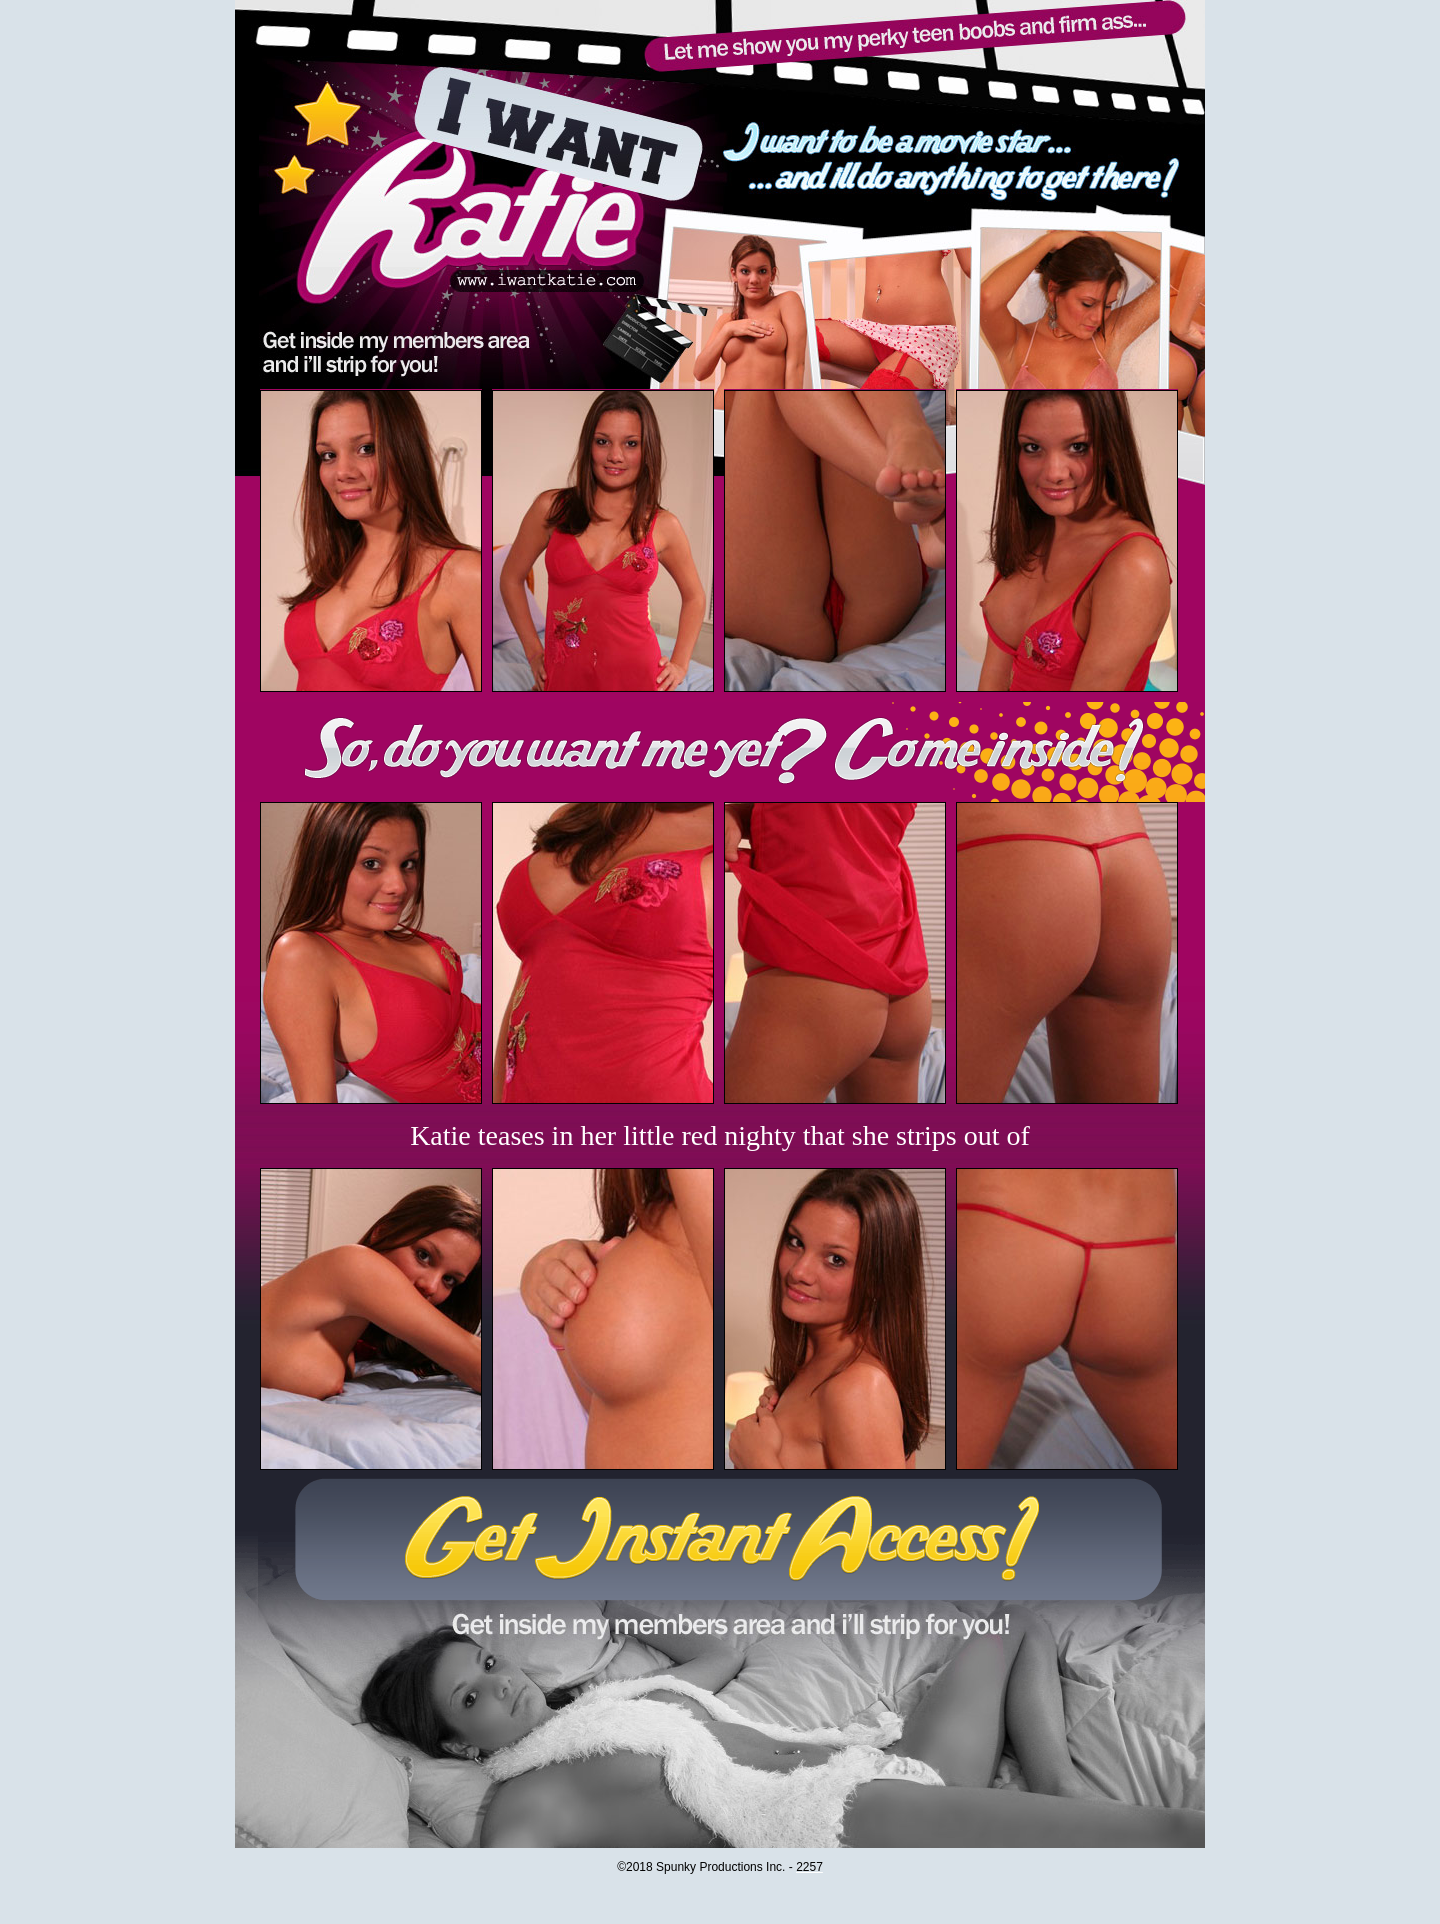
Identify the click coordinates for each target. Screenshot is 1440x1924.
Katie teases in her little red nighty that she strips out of (720, 1135)
